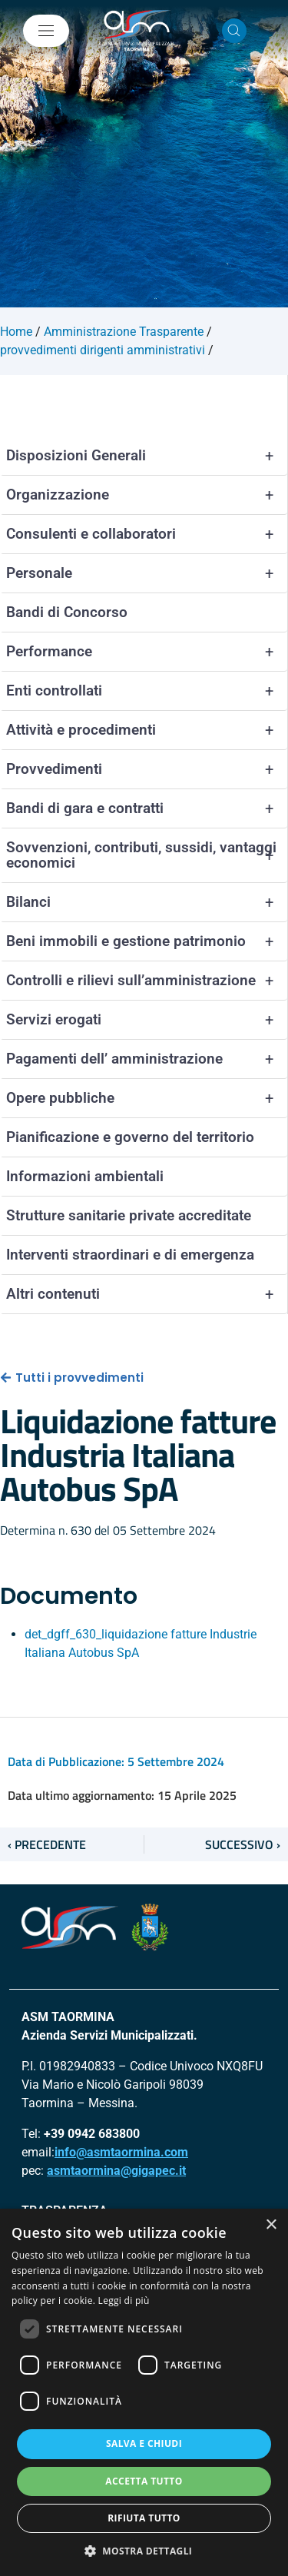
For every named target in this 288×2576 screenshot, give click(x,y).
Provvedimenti (146, 769)
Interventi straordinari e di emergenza (130, 1254)
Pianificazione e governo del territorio (130, 1137)
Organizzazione (146, 495)
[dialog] (144, 2392)
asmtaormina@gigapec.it (116, 2170)
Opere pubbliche (146, 1098)
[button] (144, 2550)
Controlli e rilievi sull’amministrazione (146, 980)
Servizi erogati (146, 1020)
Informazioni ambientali (85, 1176)
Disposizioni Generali (146, 456)
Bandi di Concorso (66, 612)
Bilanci (146, 902)
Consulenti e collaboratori (146, 534)
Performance (146, 651)
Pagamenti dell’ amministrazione (146, 1059)
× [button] (270, 2225)
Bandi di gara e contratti (146, 808)
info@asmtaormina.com (121, 2152)
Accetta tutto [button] (143, 2481)
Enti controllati (146, 691)
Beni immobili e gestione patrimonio (146, 941)
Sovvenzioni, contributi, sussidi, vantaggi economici (146, 855)
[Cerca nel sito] (234, 30)
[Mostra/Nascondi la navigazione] (46, 31)
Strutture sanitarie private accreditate (128, 1215)
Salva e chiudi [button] (144, 2443)
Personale (146, 573)
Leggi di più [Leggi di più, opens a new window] (124, 2300)
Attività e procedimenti (146, 730)
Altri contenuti (146, 1294)
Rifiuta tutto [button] (144, 2518)
